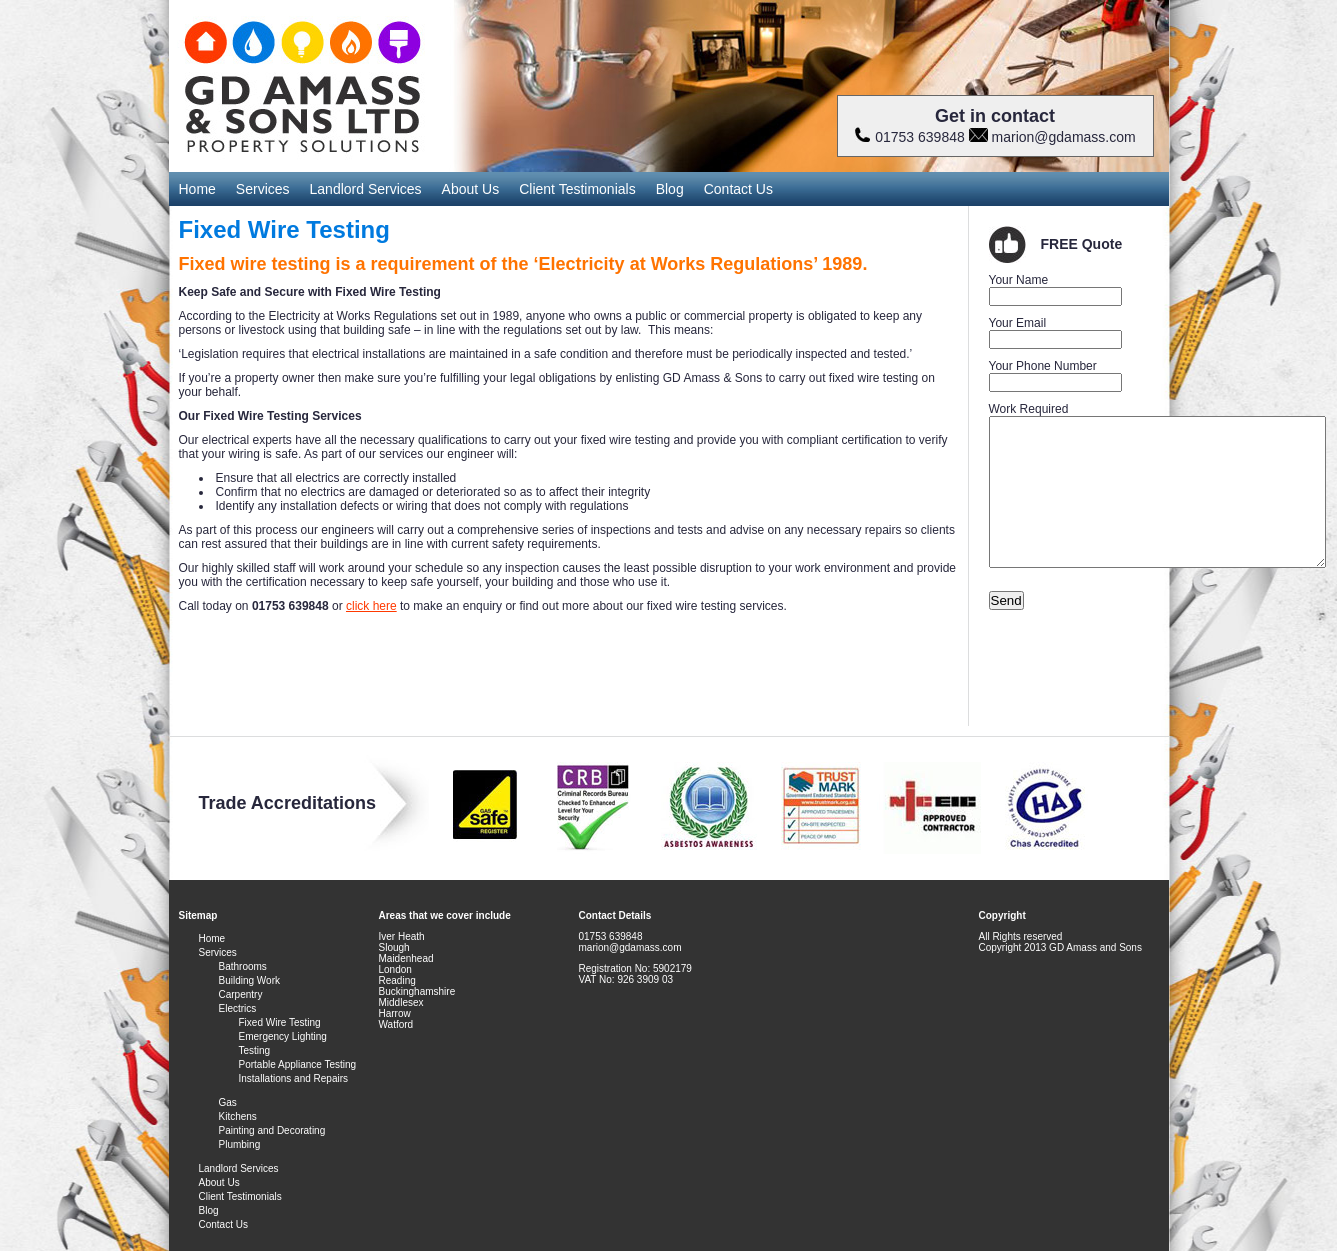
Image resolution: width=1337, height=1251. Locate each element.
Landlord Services (366, 189)
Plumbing (240, 1144)
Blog (670, 189)
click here (371, 606)
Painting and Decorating (272, 1130)
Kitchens (238, 1116)
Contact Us (738, 189)
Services (263, 189)
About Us (471, 189)
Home (197, 189)
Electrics (238, 1008)
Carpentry (241, 994)
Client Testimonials (577, 189)
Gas (228, 1102)
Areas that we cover (426, 915)
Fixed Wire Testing (280, 1022)
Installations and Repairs (294, 1078)
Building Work (250, 980)
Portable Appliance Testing (298, 1064)
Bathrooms (243, 966)
